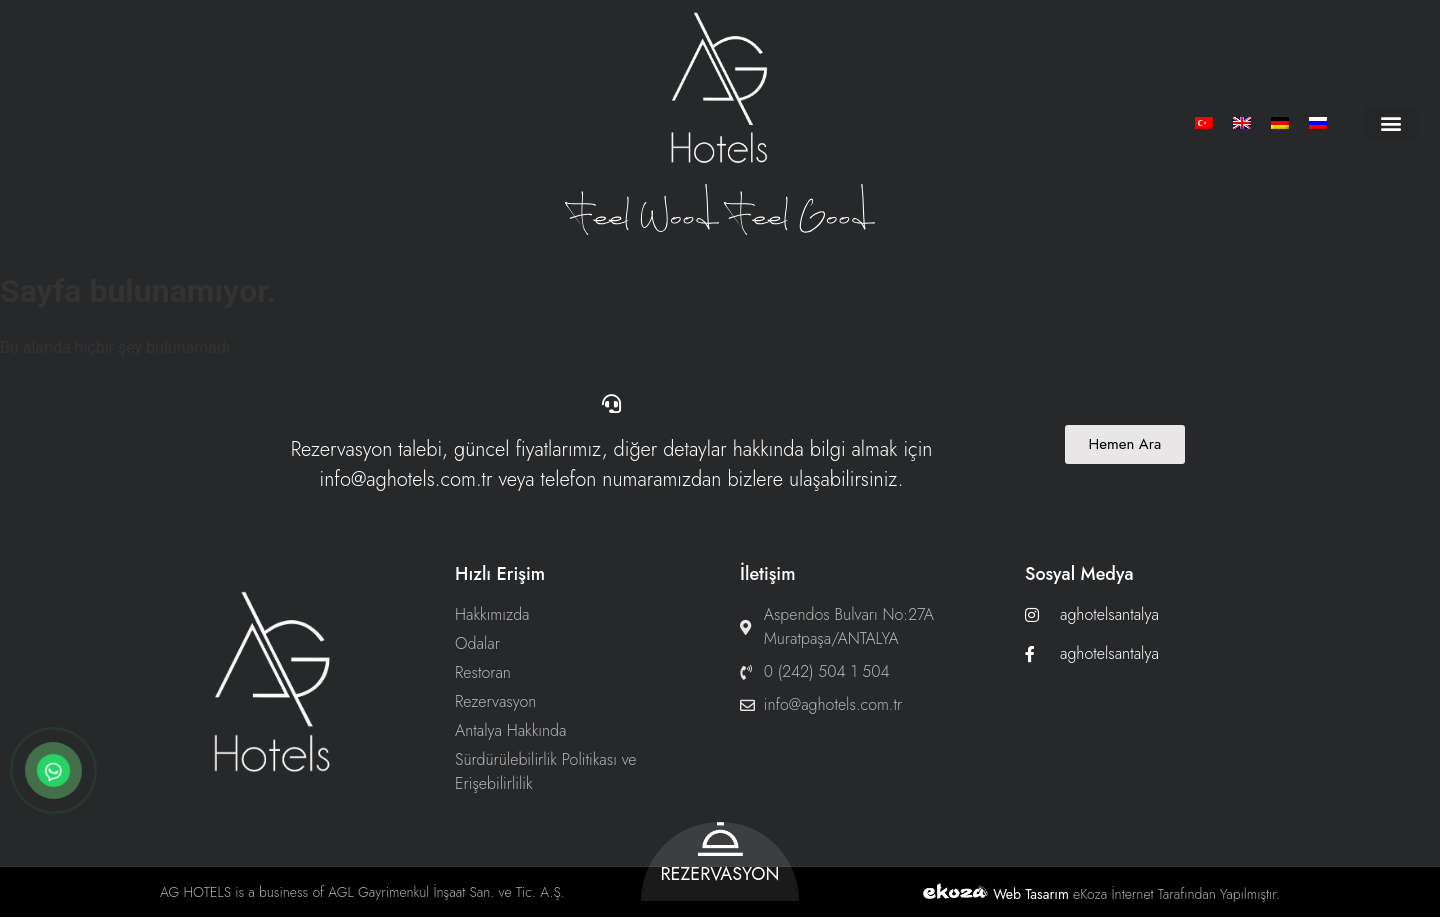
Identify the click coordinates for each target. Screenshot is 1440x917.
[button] (1392, 122)
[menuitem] (1204, 122)
